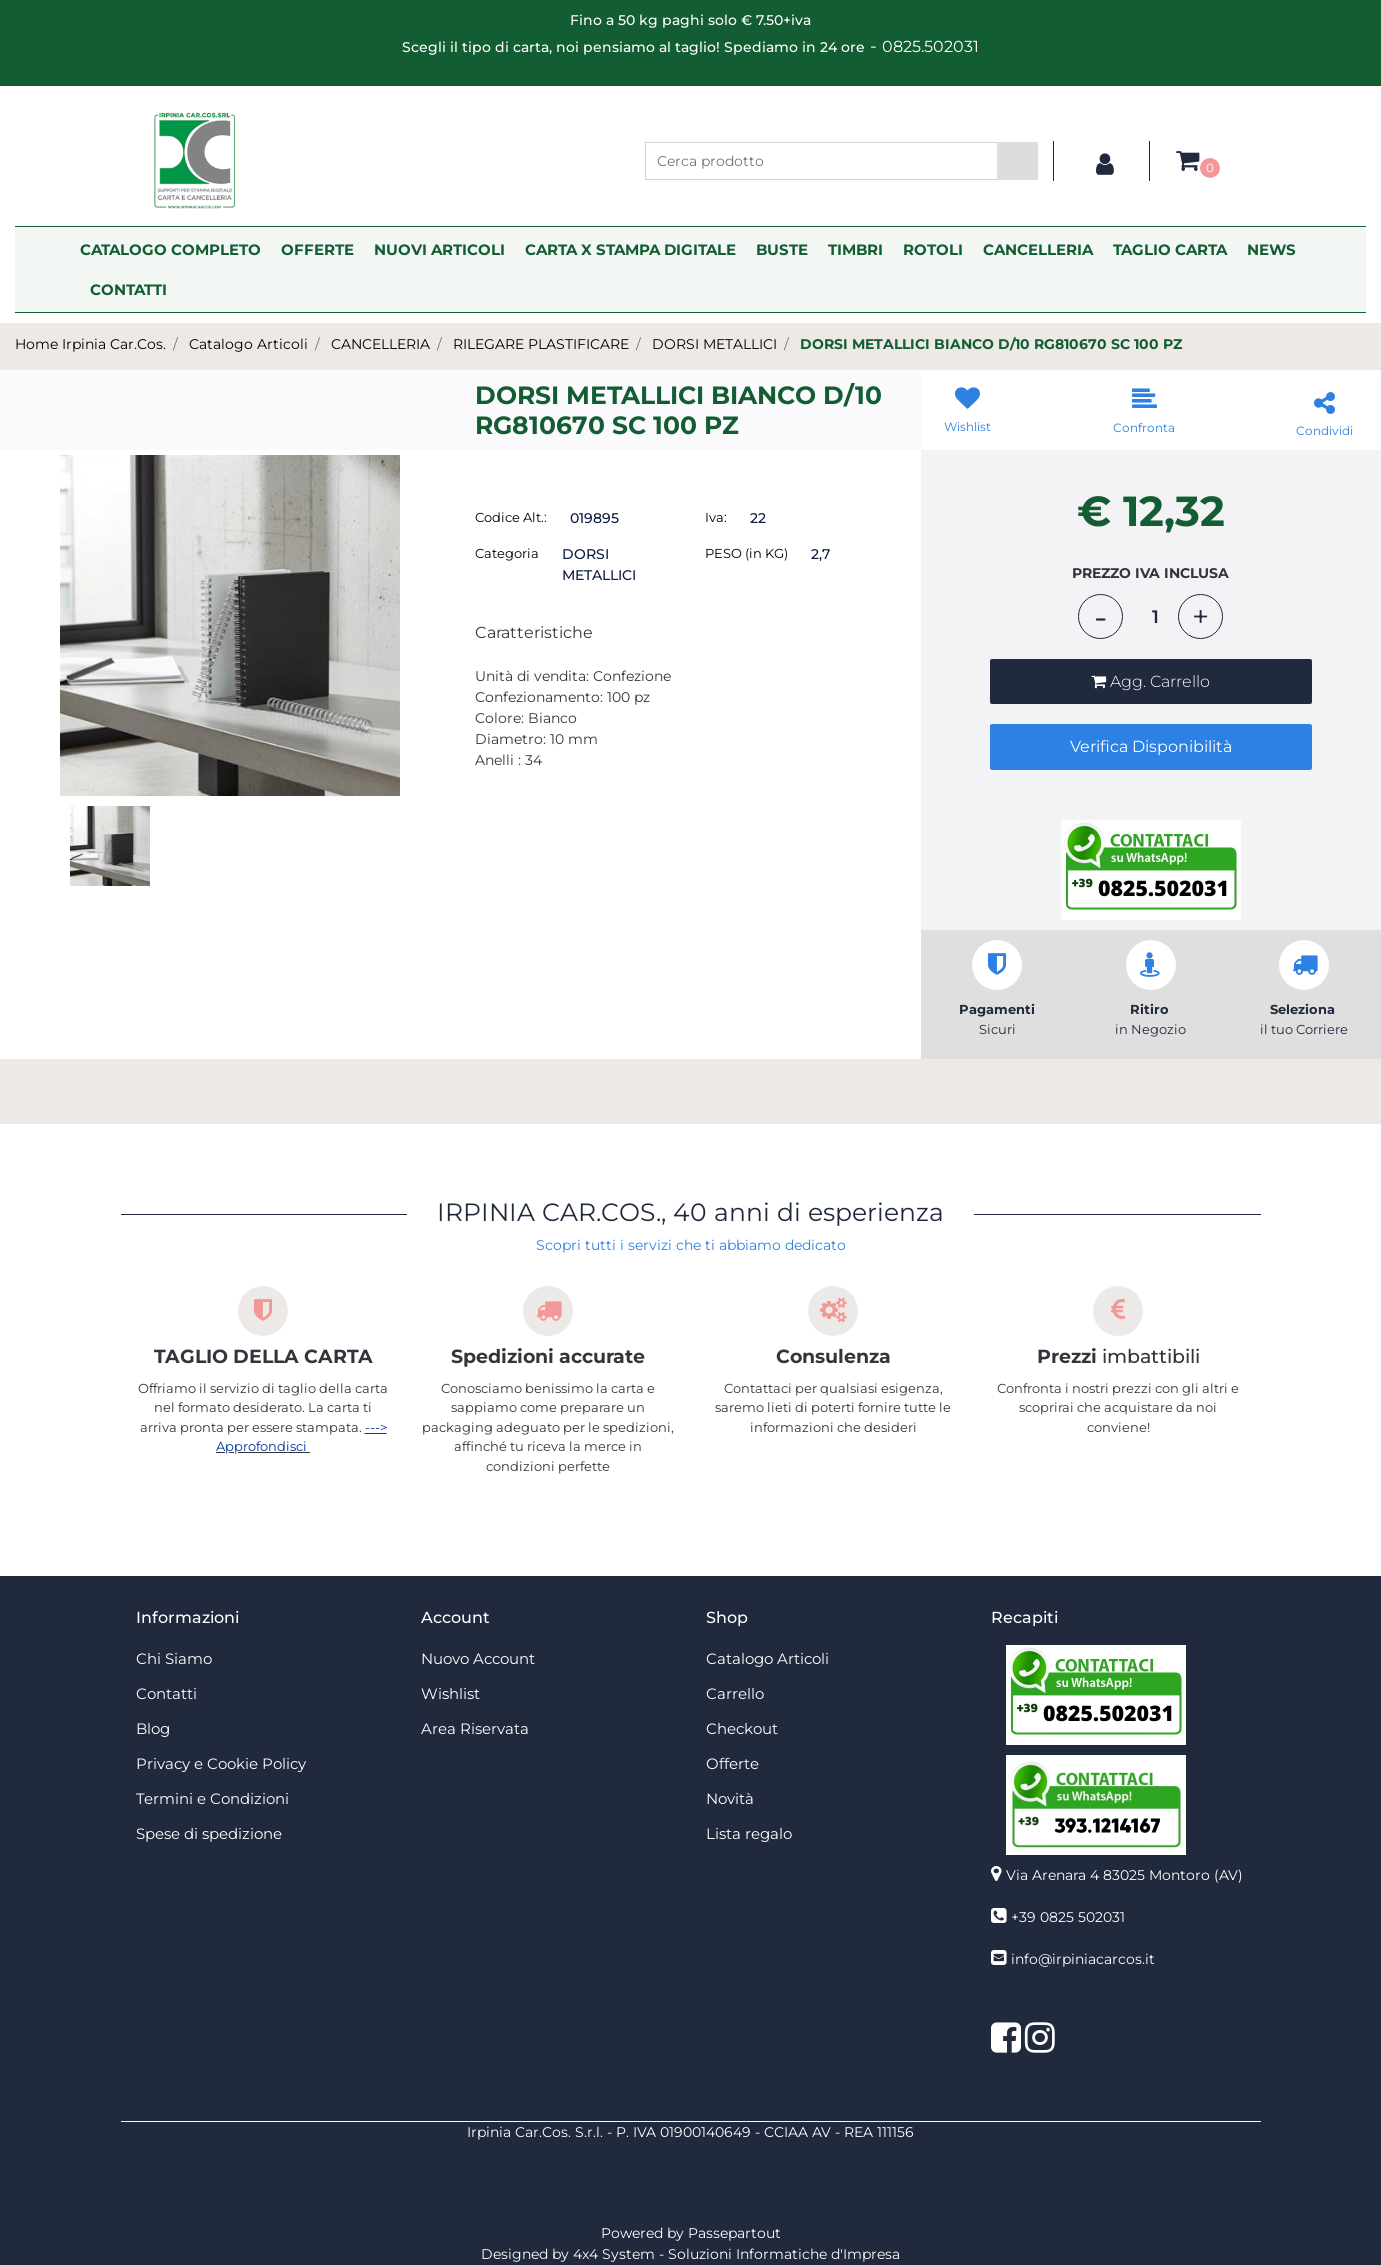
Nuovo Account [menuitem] (478, 1658)
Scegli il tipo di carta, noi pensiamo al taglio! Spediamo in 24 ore (633, 47)
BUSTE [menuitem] (782, 249)
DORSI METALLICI (714, 344)
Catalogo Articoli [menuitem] (767, 1658)
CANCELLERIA (380, 344)
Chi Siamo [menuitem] (174, 1658)
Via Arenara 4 (1124, 1875)
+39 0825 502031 (1068, 1917)
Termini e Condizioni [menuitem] (212, 1798)
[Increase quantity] (1200, 616)
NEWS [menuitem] (1271, 249)
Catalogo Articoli (248, 344)
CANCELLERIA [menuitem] (1038, 249)
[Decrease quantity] (1100, 616)
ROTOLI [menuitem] (933, 249)
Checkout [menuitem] (742, 1728)
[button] (1017, 161)
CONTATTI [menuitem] (128, 289)
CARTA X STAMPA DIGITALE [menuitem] (630, 249)
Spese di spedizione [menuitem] (209, 1833)
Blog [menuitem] (153, 1728)
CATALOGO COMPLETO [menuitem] (170, 249)
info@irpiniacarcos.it (1083, 1959)
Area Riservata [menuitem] (475, 1728)
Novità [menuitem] (730, 1798)
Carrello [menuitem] (735, 1693)
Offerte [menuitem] (732, 1763)
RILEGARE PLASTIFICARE (541, 344)
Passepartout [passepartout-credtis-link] (734, 2233)
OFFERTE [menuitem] (317, 249)
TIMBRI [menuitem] (855, 249)
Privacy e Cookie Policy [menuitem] (221, 1763)
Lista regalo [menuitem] (749, 1833)
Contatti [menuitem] (166, 1693)
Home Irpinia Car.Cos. (90, 344)
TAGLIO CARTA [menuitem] (1170, 249)
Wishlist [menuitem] (450, 1693)
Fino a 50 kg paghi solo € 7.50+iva (690, 20)
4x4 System (614, 2254)
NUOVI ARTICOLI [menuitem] (439, 249)
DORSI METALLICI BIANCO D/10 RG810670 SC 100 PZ (991, 344)
